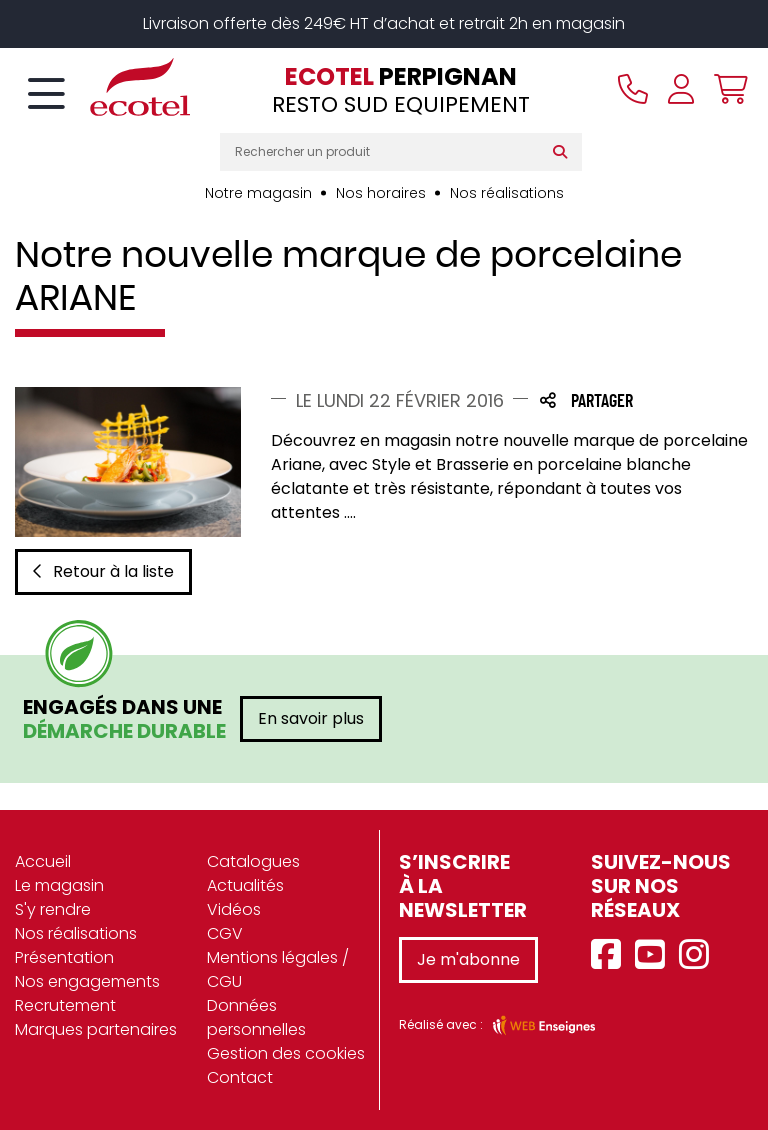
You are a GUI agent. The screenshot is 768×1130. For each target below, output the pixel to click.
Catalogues (253, 861)
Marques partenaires (96, 1029)
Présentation (64, 957)
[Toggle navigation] (46, 95)
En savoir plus (311, 718)
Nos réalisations (507, 193)
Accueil (43, 861)
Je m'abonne (468, 959)
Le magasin (59, 885)
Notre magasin (258, 193)
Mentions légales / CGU (278, 969)
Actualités (245, 885)
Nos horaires (381, 193)
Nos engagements (87, 981)
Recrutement (65, 1005)
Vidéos (234, 909)
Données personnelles (256, 1017)
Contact (240, 1077)
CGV (225, 933)
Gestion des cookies (286, 1053)
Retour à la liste (103, 571)
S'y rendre (53, 909)
